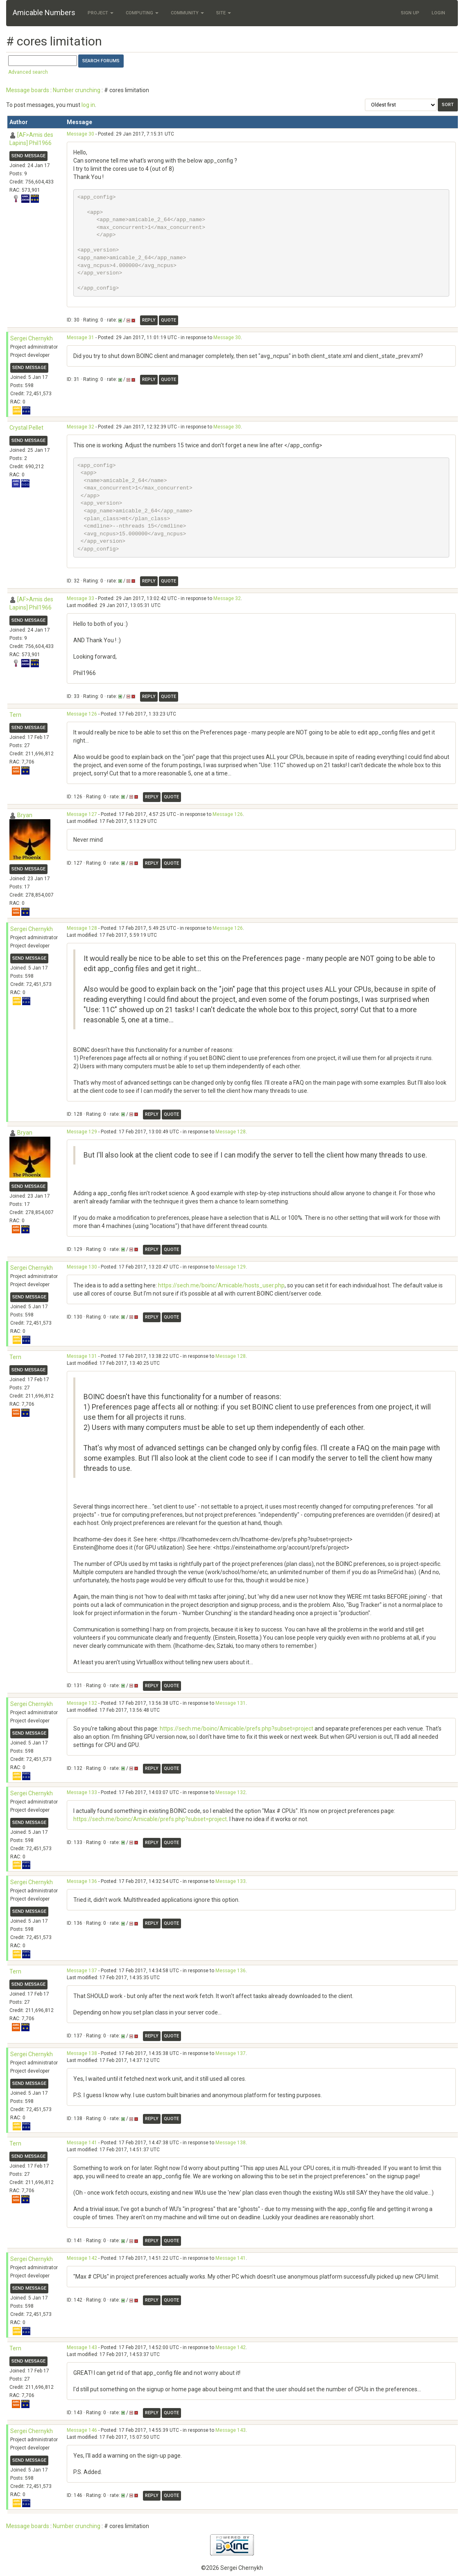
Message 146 (82, 2430)
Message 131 (82, 1356)
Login (438, 13)
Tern (15, 714)
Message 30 (80, 134)
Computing (142, 13)
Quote (168, 320)
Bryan (24, 815)
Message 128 (82, 928)
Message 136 (82, 1881)
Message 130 (82, 1267)
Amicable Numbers (44, 12)
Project (100, 13)
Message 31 (80, 337)
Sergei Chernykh (31, 338)
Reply (149, 320)
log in (88, 105)
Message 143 (82, 2347)
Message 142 (82, 2258)
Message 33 (80, 598)
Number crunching (76, 90)
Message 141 (82, 2143)
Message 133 (82, 1792)
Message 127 (82, 814)
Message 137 (82, 1970)
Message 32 (80, 427)
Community (187, 13)
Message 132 (82, 1703)
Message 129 (82, 1132)
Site (223, 13)
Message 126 (82, 714)
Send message (28, 156)
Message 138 (82, 2053)
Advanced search (28, 72)
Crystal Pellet (26, 427)
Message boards (27, 90)
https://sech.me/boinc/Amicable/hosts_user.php (221, 1285)
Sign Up (410, 13)
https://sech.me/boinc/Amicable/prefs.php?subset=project (236, 1728)
